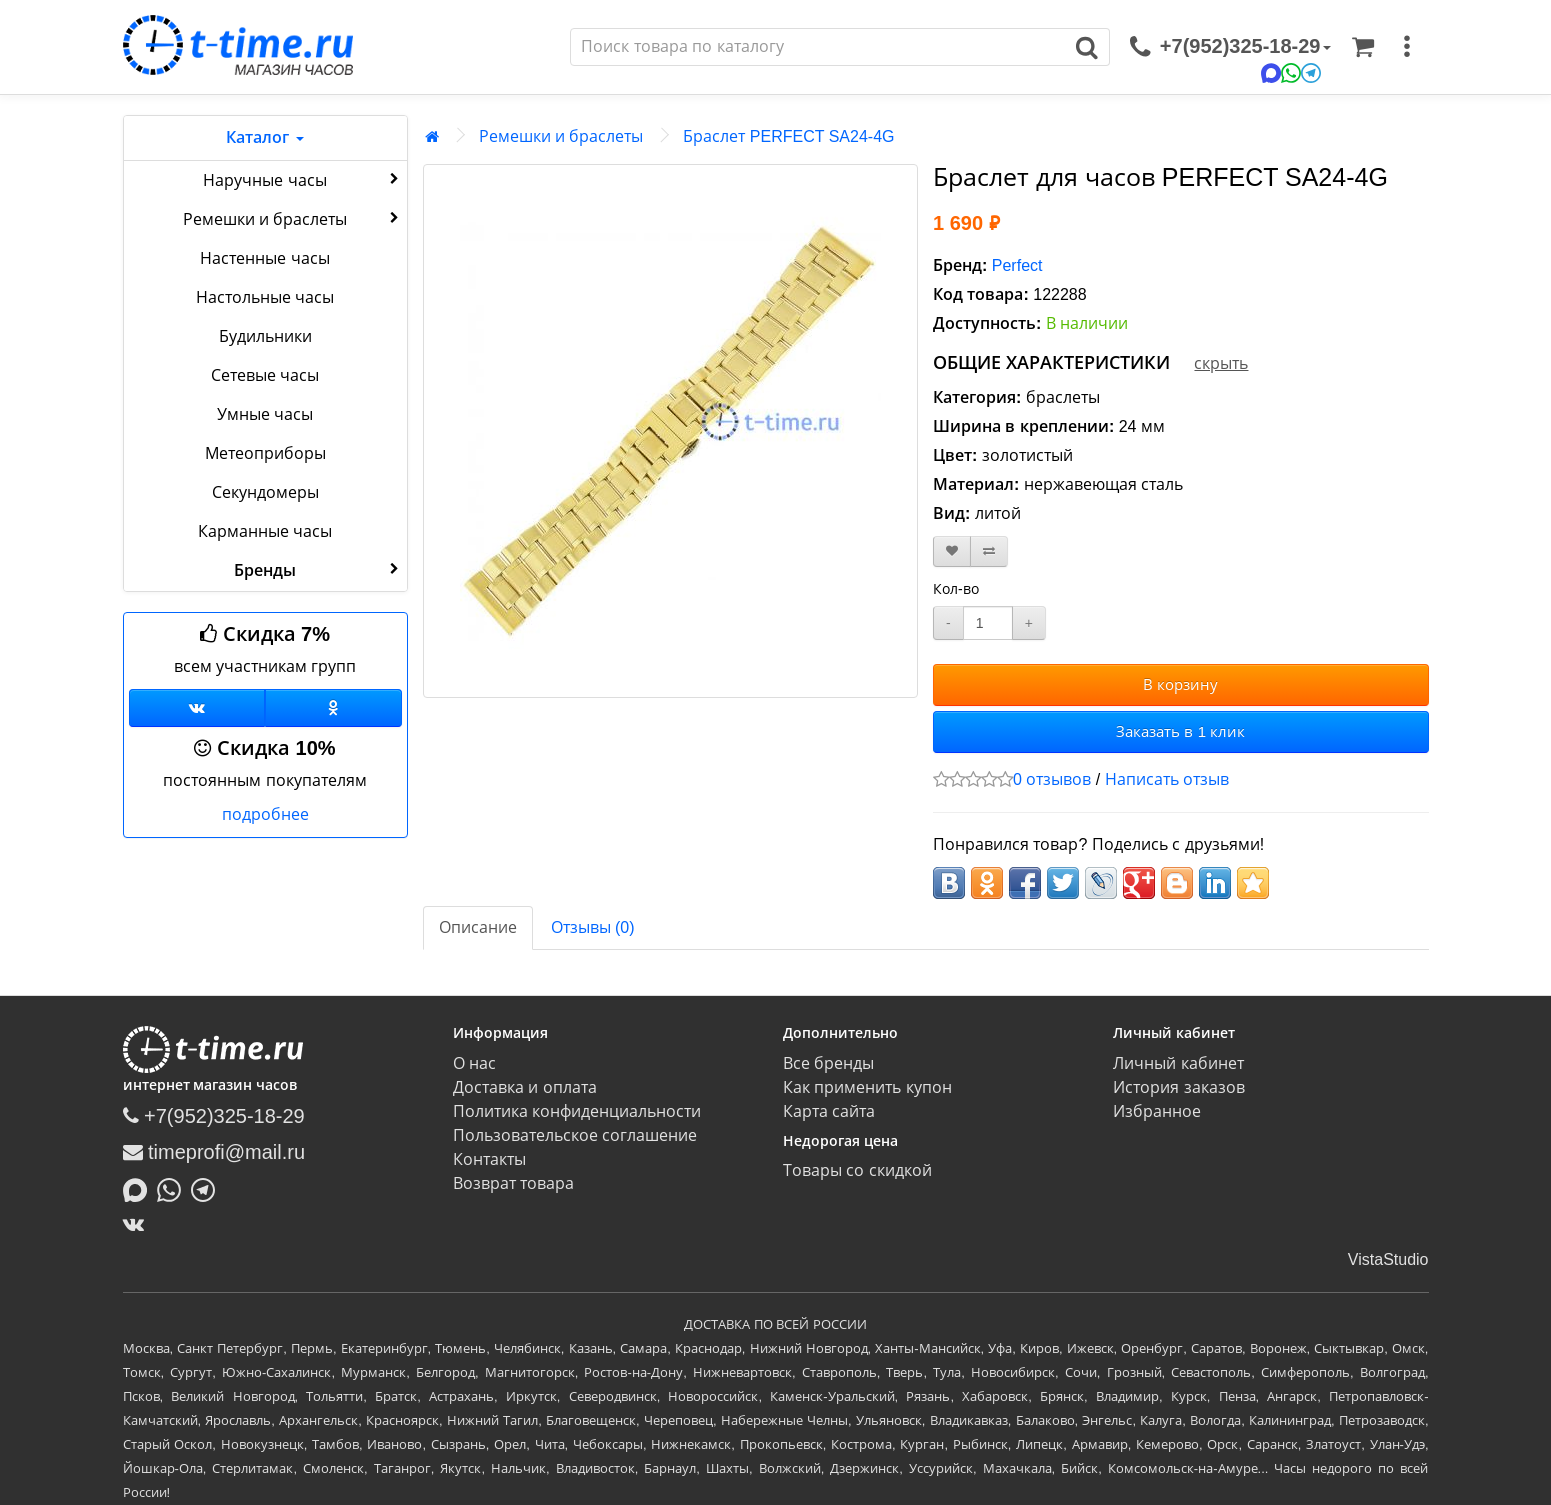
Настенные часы (264, 258)
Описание (478, 927)
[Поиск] (818, 47)
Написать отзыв (1167, 779)
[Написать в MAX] (140, 1188)
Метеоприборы (265, 453)
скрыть (1221, 363)
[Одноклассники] (333, 708)
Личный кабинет (1178, 1063)
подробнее (265, 814)
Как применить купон (867, 1087)
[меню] (1407, 47)
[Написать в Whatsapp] (174, 1188)
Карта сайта (829, 1111)
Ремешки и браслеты (293, 218)
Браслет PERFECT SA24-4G (788, 136)
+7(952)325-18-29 (214, 1116)
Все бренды (828, 1063)
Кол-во (956, 589)
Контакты (489, 1159)
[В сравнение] (989, 551)
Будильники (265, 336)
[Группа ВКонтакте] (197, 708)
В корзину (1180, 684)
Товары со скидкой (857, 1170)
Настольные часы (265, 297)
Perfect (1017, 265)
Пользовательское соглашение (575, 1135)
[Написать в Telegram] (208, 1188)
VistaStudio (1388, 1259)
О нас (474, 1063)
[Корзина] (1363, 47)
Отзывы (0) (593, 927)
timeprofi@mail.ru (214, 1152)
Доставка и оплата (525, 1087)
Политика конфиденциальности (577, 1111)
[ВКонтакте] (138, 1224)
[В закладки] (952, 551)
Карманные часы (265, 531)
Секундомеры (265, 492)
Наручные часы (302, 179)
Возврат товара (513, 1183)
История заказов (1178, 1087)
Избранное (1157, 1111)
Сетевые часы (265, 375)
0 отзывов (1052, 779)
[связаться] (1230, 47)
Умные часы (265, 414)
